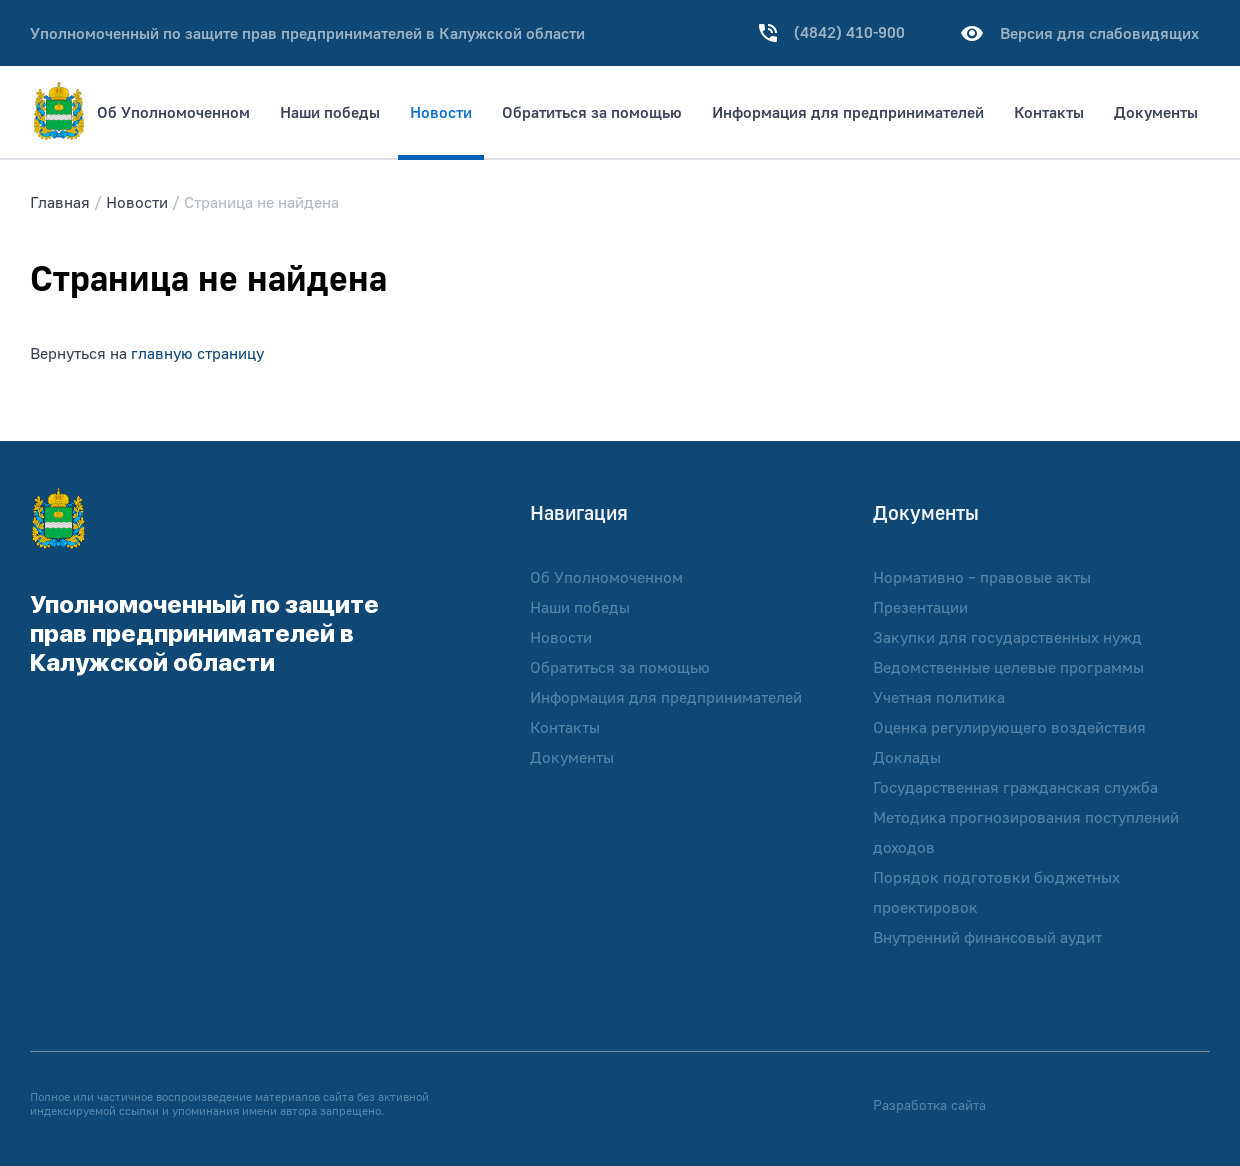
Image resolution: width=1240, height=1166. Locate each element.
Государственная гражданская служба (1015, 787)
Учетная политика (939, 697)
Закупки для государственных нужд (1007, 637)
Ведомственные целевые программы (1008, 667)
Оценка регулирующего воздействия (1009, 727)
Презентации (920, 607)
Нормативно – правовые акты (982, 577)
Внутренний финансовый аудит (987, 937)
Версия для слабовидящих (1077, 33)
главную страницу (197, 353)
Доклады (907, 757)
